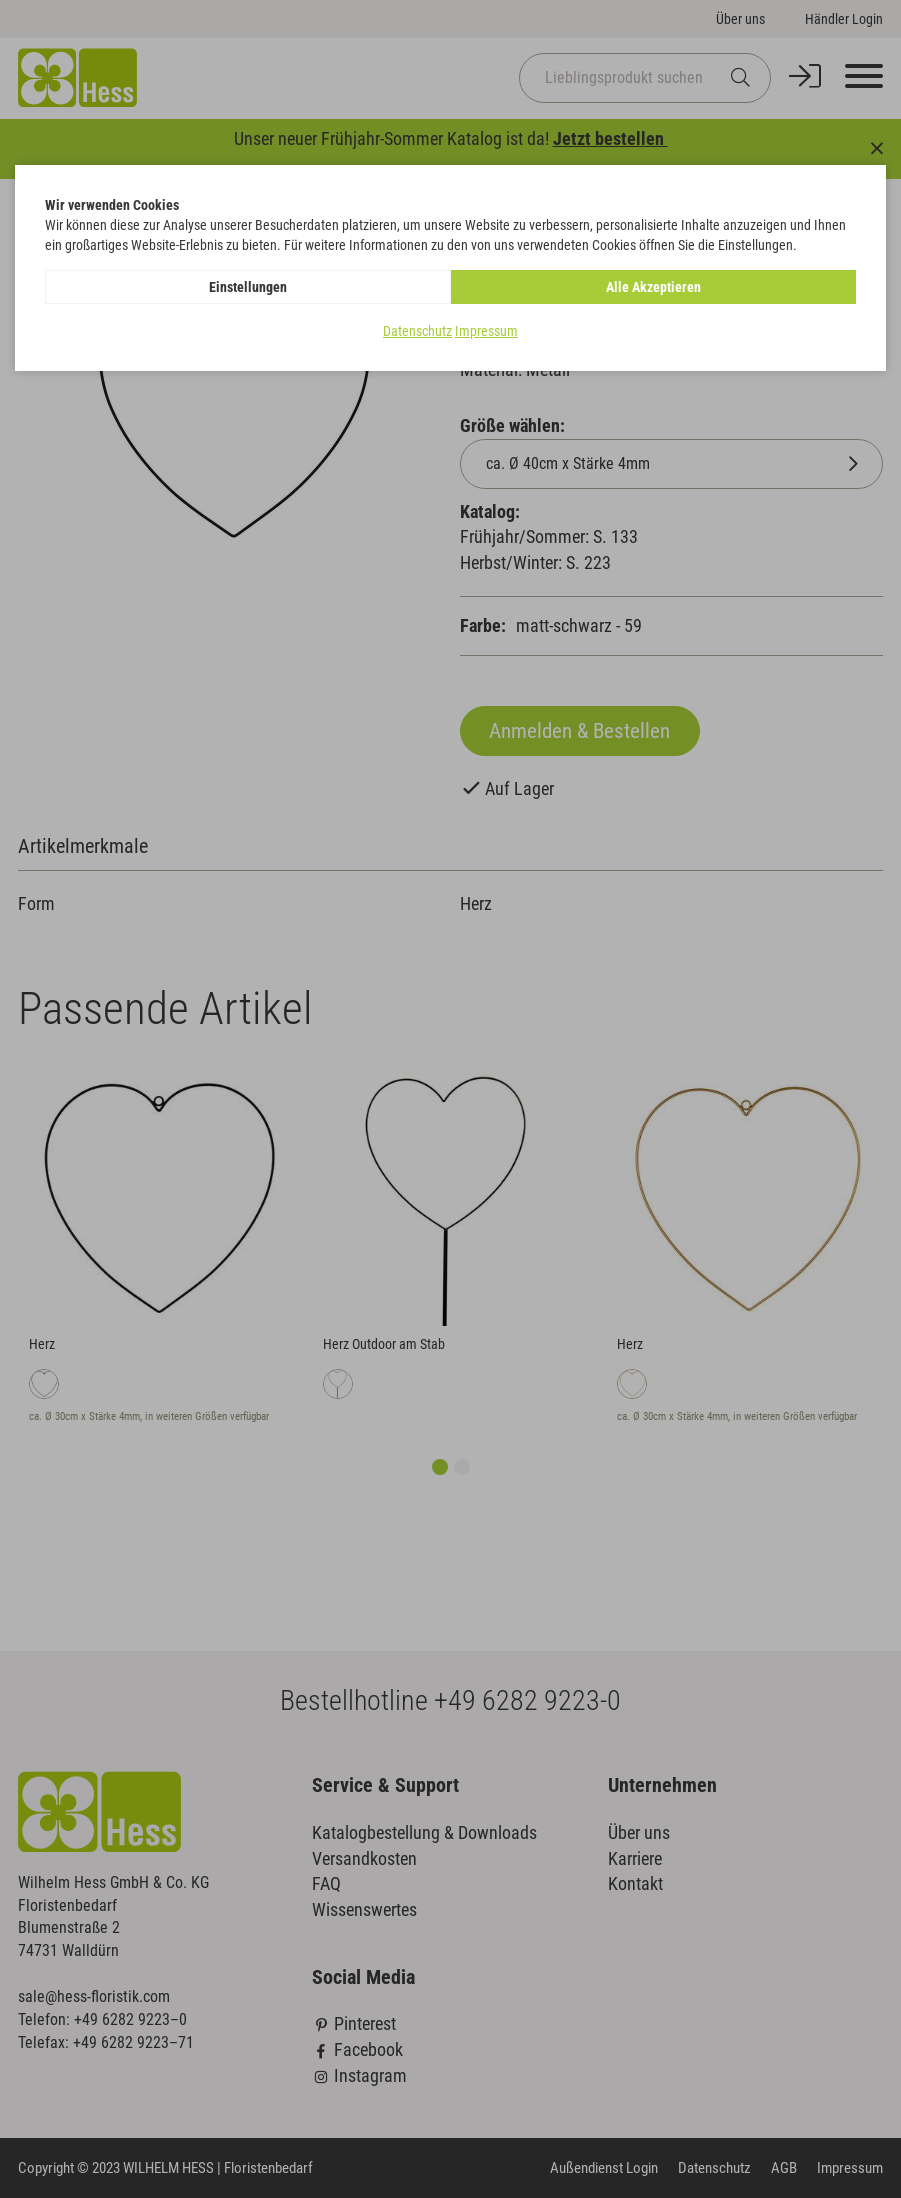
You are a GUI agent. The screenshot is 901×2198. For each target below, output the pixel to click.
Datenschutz (417, 331)
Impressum (486, 331)
